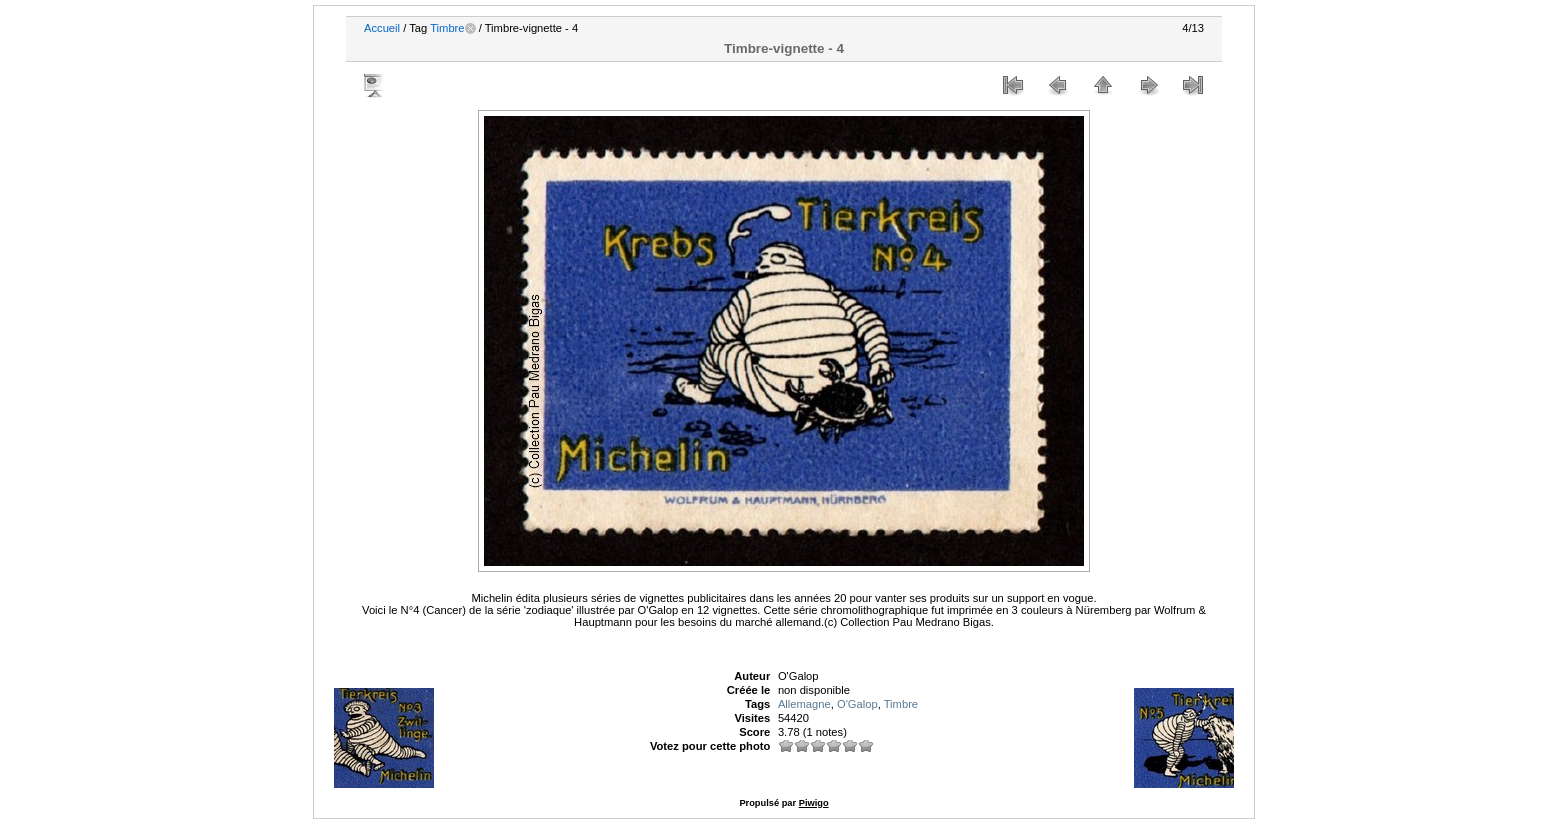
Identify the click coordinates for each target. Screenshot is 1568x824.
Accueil (382, 28)
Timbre (447, 28)
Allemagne (804, 704)
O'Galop (857, 704)
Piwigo (814, 803)
